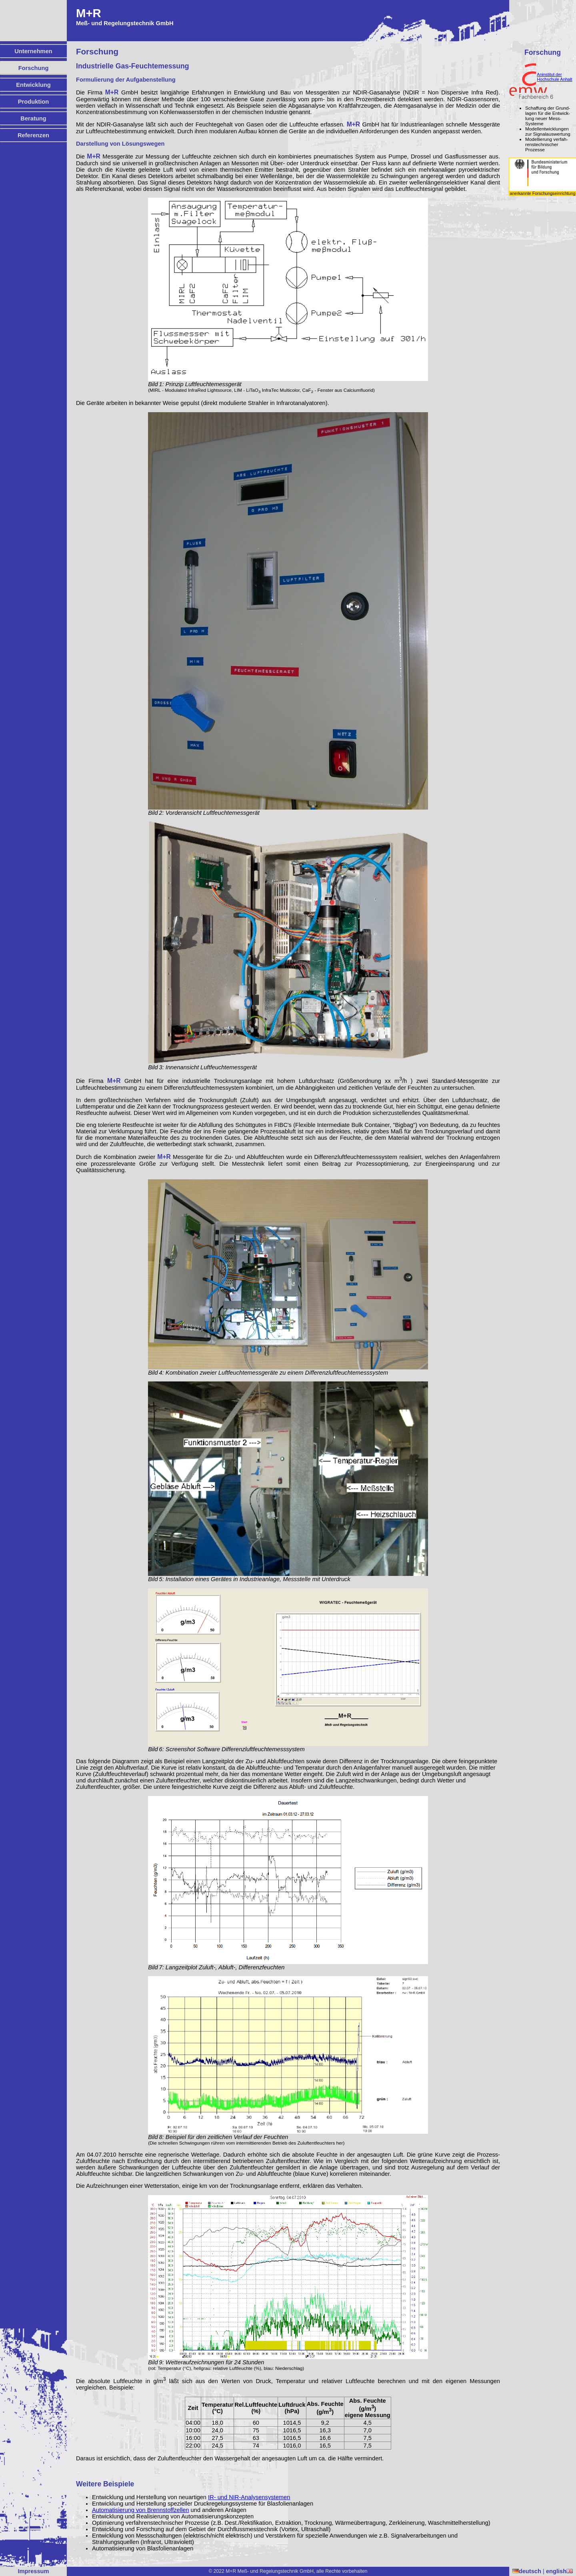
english (559, 2571)
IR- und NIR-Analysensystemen (249, 2497)
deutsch (526, 2571)
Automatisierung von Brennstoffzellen (140, 2510)
